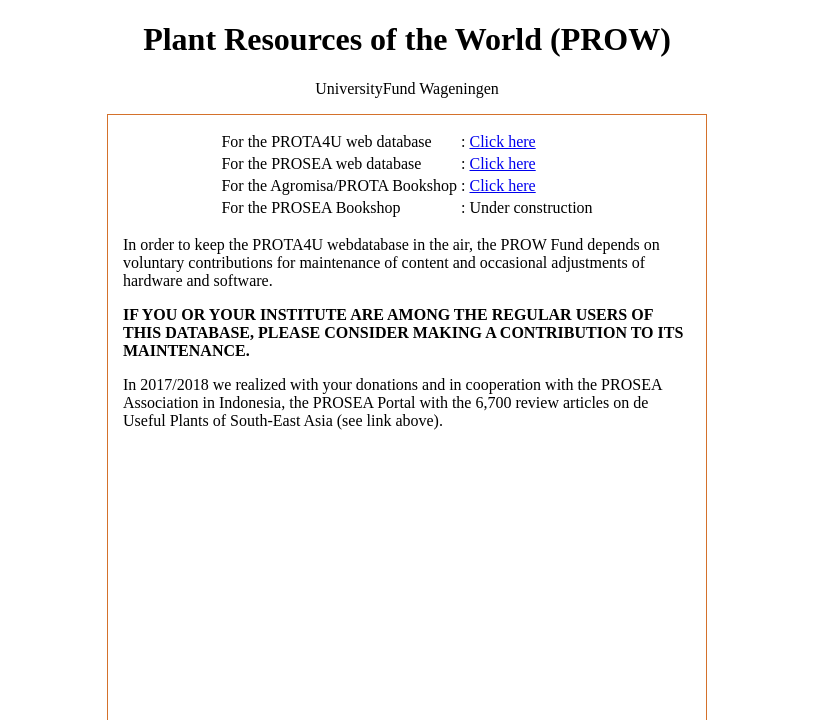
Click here (503, 141)
